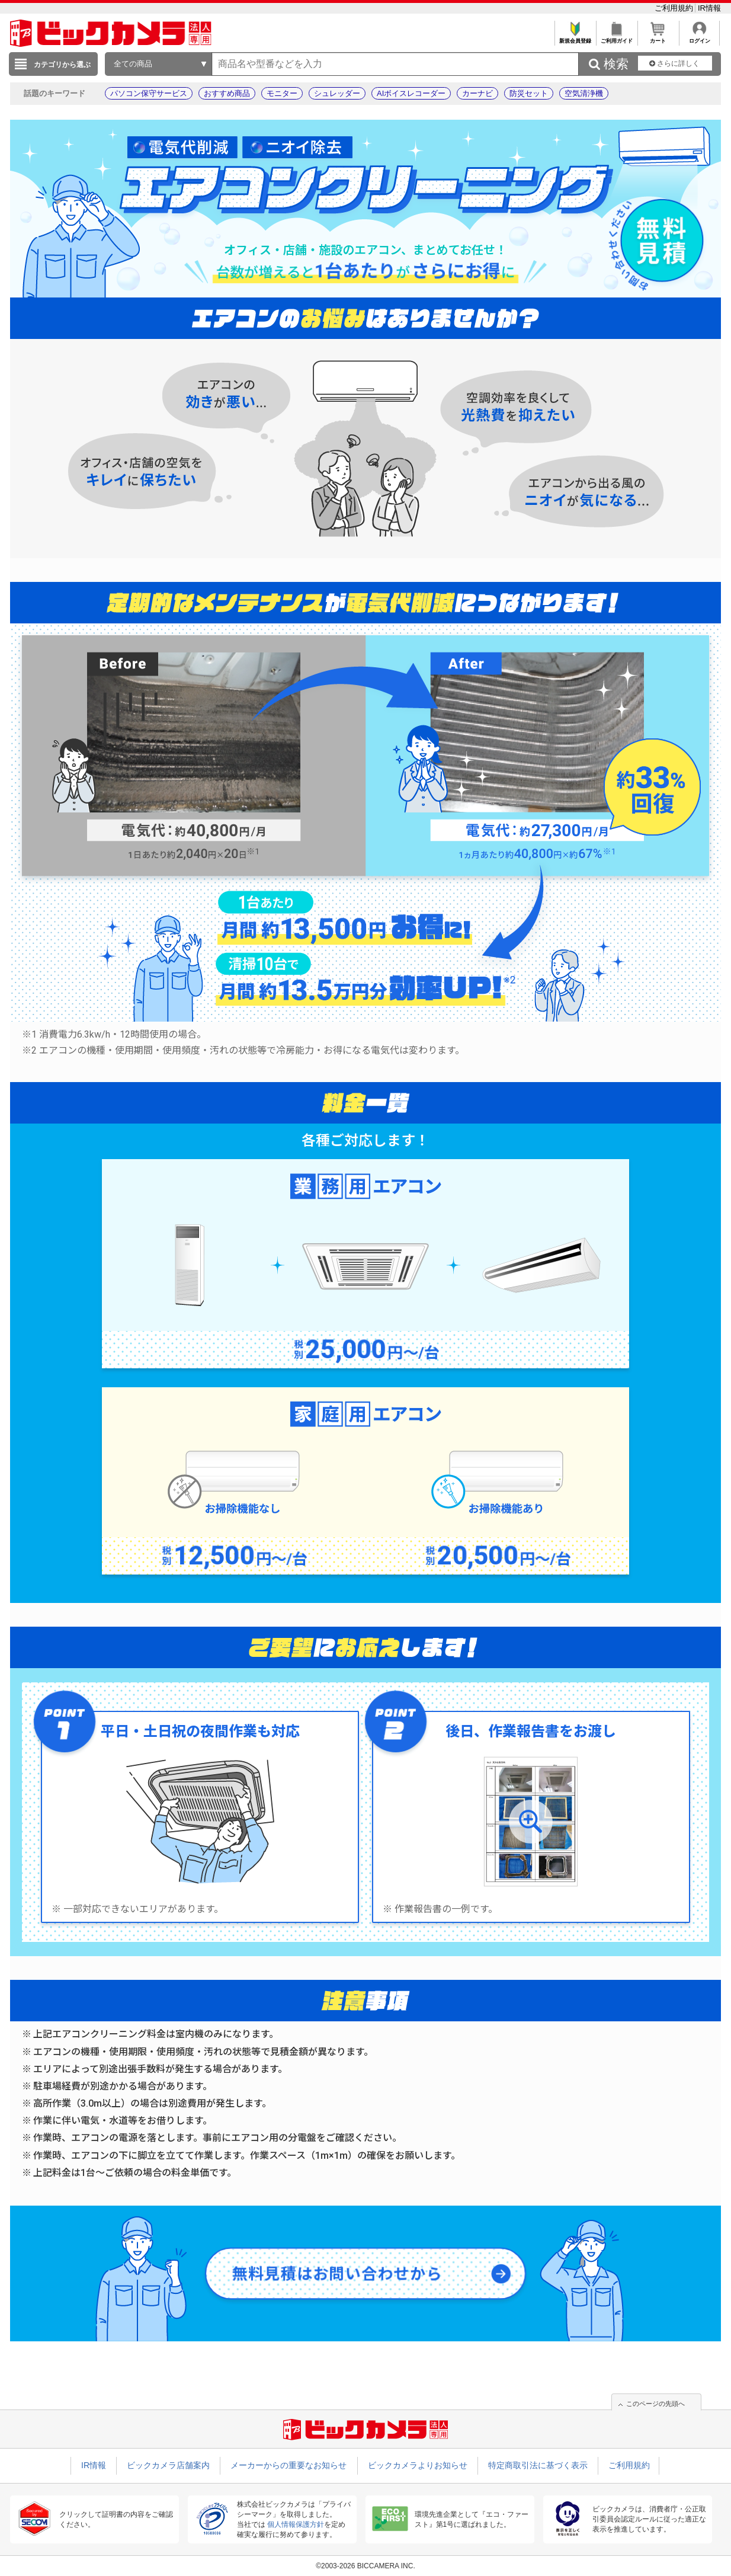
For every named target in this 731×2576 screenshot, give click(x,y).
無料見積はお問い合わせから (339, 2274)
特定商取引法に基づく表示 (538, 2465)
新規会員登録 (575, 37)
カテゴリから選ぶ (62, 64)
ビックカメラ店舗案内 (168, 2465)
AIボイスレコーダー (411, 93)
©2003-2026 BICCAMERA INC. (365, 2566)
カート (658, 37)
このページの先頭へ (655, 2403)
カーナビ (477, 93)
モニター (282, 93)
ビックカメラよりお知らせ (417, 2465)
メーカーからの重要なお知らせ (288, 2465)
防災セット (528, 93)
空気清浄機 (584, 93)
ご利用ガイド (616, 37)
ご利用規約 (675, 8)
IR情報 (709, 8)
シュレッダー (337, 93)
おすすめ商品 (227, 93)
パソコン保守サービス (148, 93)
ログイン (699, 37)
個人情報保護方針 (295, 2524)
